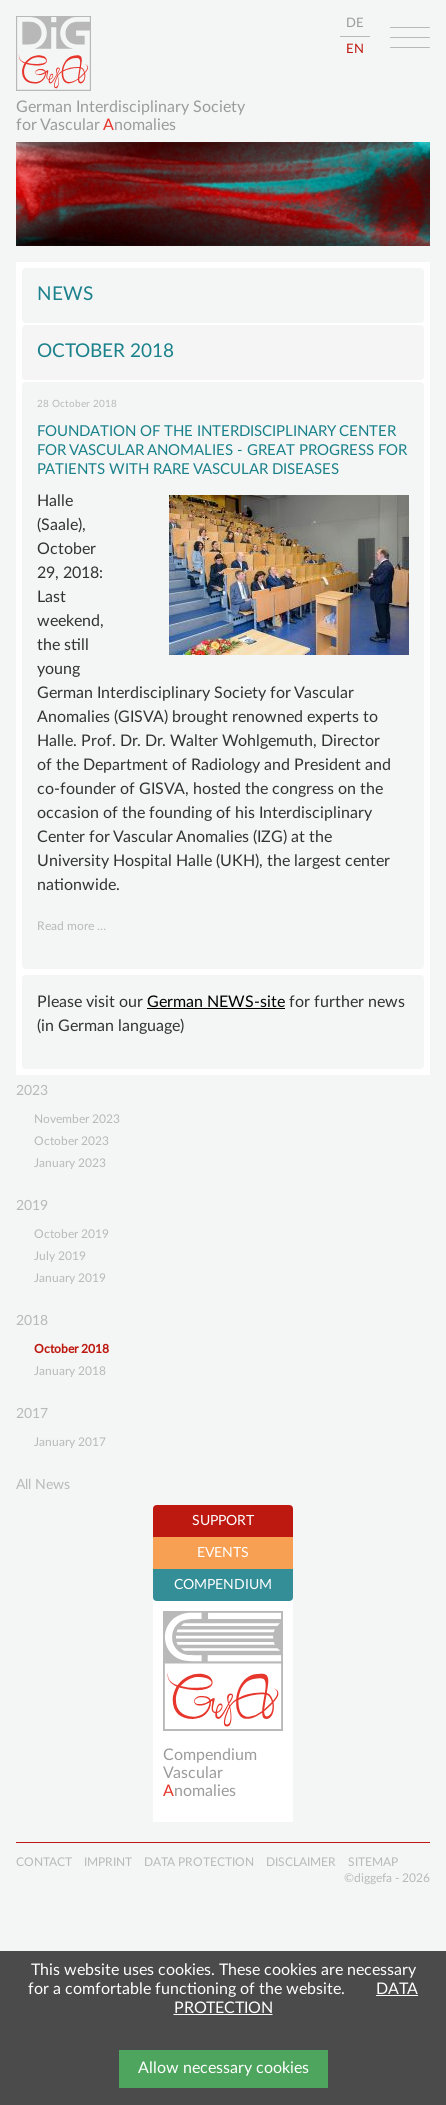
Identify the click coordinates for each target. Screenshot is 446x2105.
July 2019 (60, 1256)
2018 (32, 1321)
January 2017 (70, 1442)
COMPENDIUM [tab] (223, 1585)
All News (43, 1485)
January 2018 (70, 1371)
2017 (32, 1414)
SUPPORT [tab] (223, 1521)
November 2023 (77, 1119)
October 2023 (71, 1141)
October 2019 (71, 1234)
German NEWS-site (216, 1002)
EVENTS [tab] (223, 1553)
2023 (32, 1091)
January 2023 (70, 1163)
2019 (32, 1206)
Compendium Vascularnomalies (210, 1772)
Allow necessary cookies (223, 2068)
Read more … (71, 926)
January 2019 (70, 1278)
